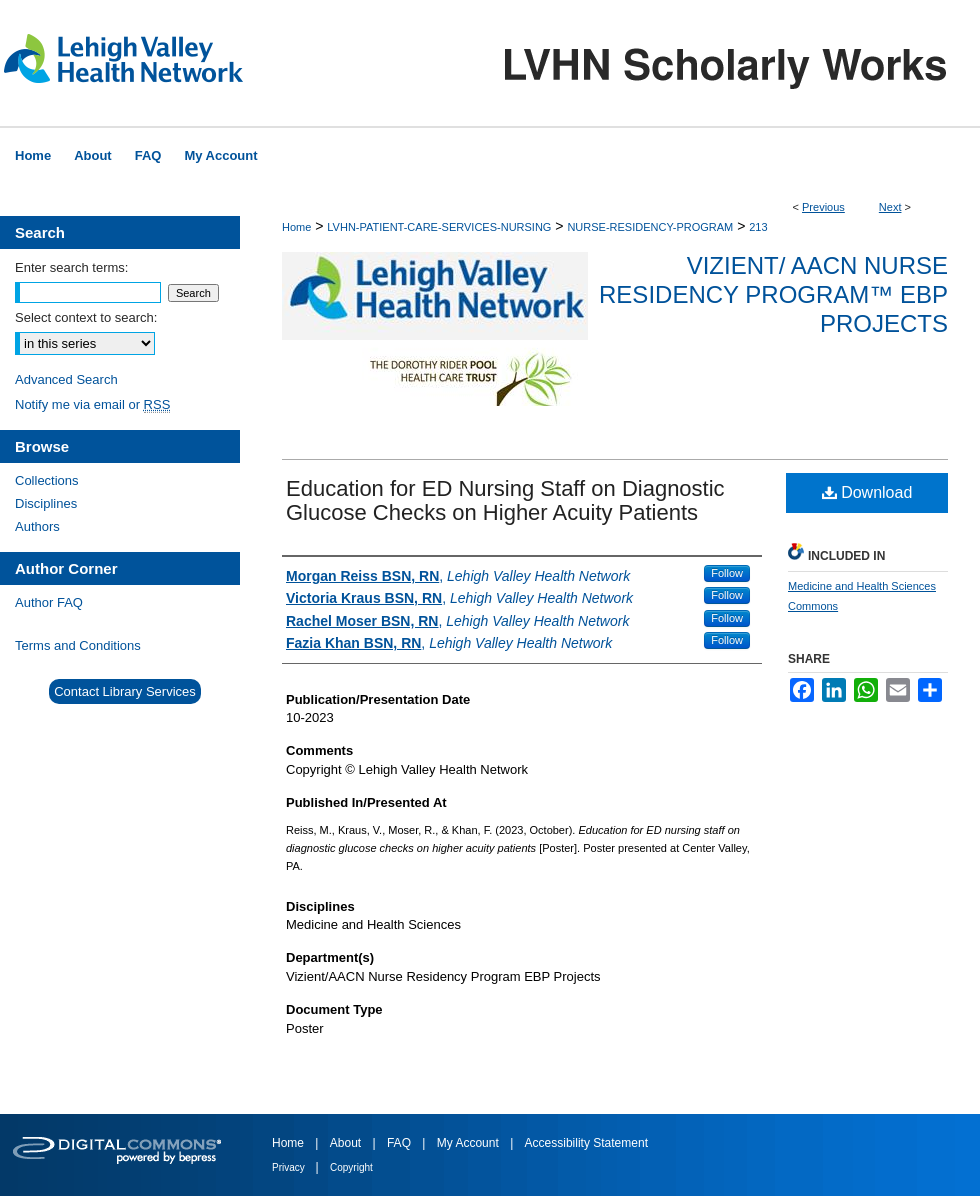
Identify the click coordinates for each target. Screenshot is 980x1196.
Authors (37, 526)
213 (758, 227)
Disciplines (46, 503)
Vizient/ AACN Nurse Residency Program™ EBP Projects (773, 294)
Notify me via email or (92, 404)
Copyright (351, 1167)
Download (867, 492)
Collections (47, 480)
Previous (823, 207)
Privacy (290, 1167)
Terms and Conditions (78, 645)
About (347, 1143)
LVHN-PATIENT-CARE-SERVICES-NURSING (439, 227)
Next (890, 207)
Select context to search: (86, 317)
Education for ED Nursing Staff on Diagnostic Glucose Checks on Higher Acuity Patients (505, 500)
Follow (727, 573)
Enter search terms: (71, 267)
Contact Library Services (125, 691)
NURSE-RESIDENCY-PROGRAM (650, 227)
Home (296, 227)
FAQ (400, 1143)
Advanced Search (66, 379)
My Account (469, 1143)
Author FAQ (49, 602)
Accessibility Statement (586, 1143)
